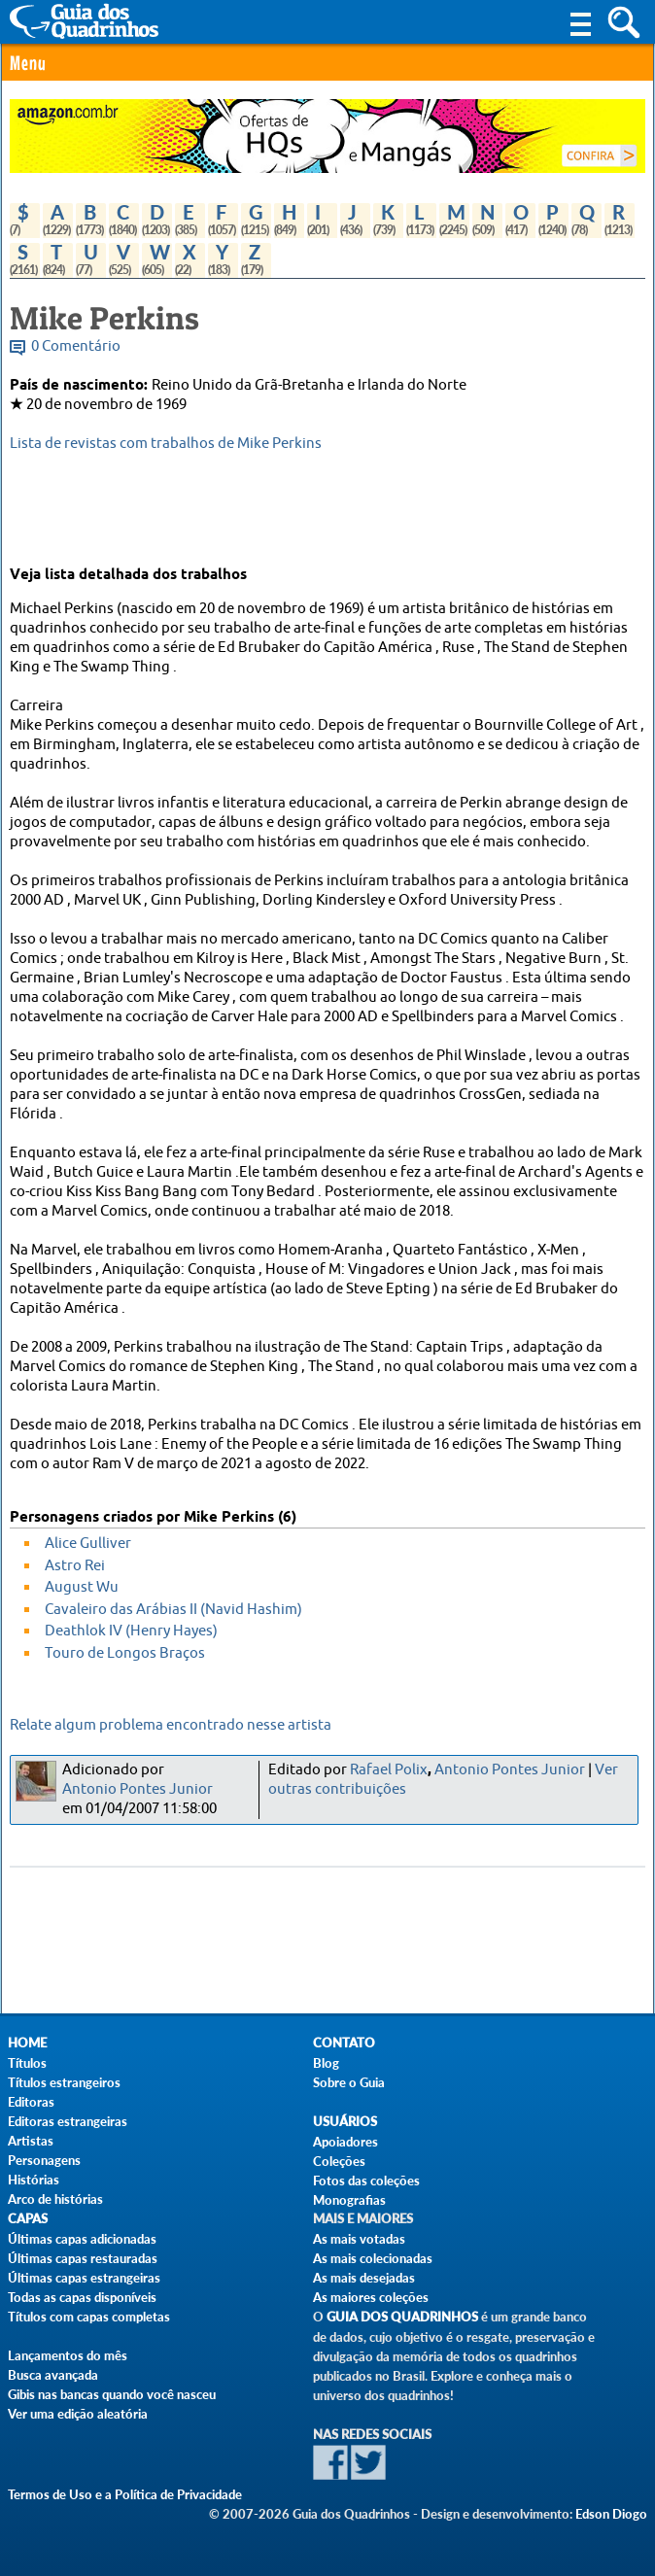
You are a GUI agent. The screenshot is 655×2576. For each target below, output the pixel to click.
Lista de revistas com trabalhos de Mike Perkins (166, 443)
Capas (28, 2219)
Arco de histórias (55, 2199)
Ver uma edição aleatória (78, 2413)
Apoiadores (345, 2141)
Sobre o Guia (349, 2082)
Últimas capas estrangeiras (84, 2277)
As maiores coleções (371, 2297)
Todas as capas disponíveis (82, 2297)
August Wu (82, 1587)
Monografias (349, 2200)
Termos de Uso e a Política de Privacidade (125, 2494)
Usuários (345, 2121)
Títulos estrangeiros (64, 2082)
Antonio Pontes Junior (137, 1789)
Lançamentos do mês (67, 2355)
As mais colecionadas (372, 2258)
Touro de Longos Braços (125, 1653)
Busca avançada (53, 2375)
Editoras (31, 2102)
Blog (326, 2063)
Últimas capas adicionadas (82, 2239)
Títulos (27, 2063)
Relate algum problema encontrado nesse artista (170, 1725)
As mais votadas (359, 2239)
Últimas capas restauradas (82, 2258)
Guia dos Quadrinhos (402, 2317)
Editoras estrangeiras (67, 2121)
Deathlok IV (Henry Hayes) (131, 1631)
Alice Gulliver (88, 1543)
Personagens (44, 2160)
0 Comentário (76, 346)
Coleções (339, 2161)
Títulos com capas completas (89, 2316)
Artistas (30, 2140)
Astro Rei (75, 1566)
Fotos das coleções (366, 2180)
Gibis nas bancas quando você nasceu (112, 2394)
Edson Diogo (611, 2514)
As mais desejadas (364, 2277)
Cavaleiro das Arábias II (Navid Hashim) (173, 1609)
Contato (344, 2043)
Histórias (33, 2179)
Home (27, 2043)
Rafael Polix (389, 1770)
